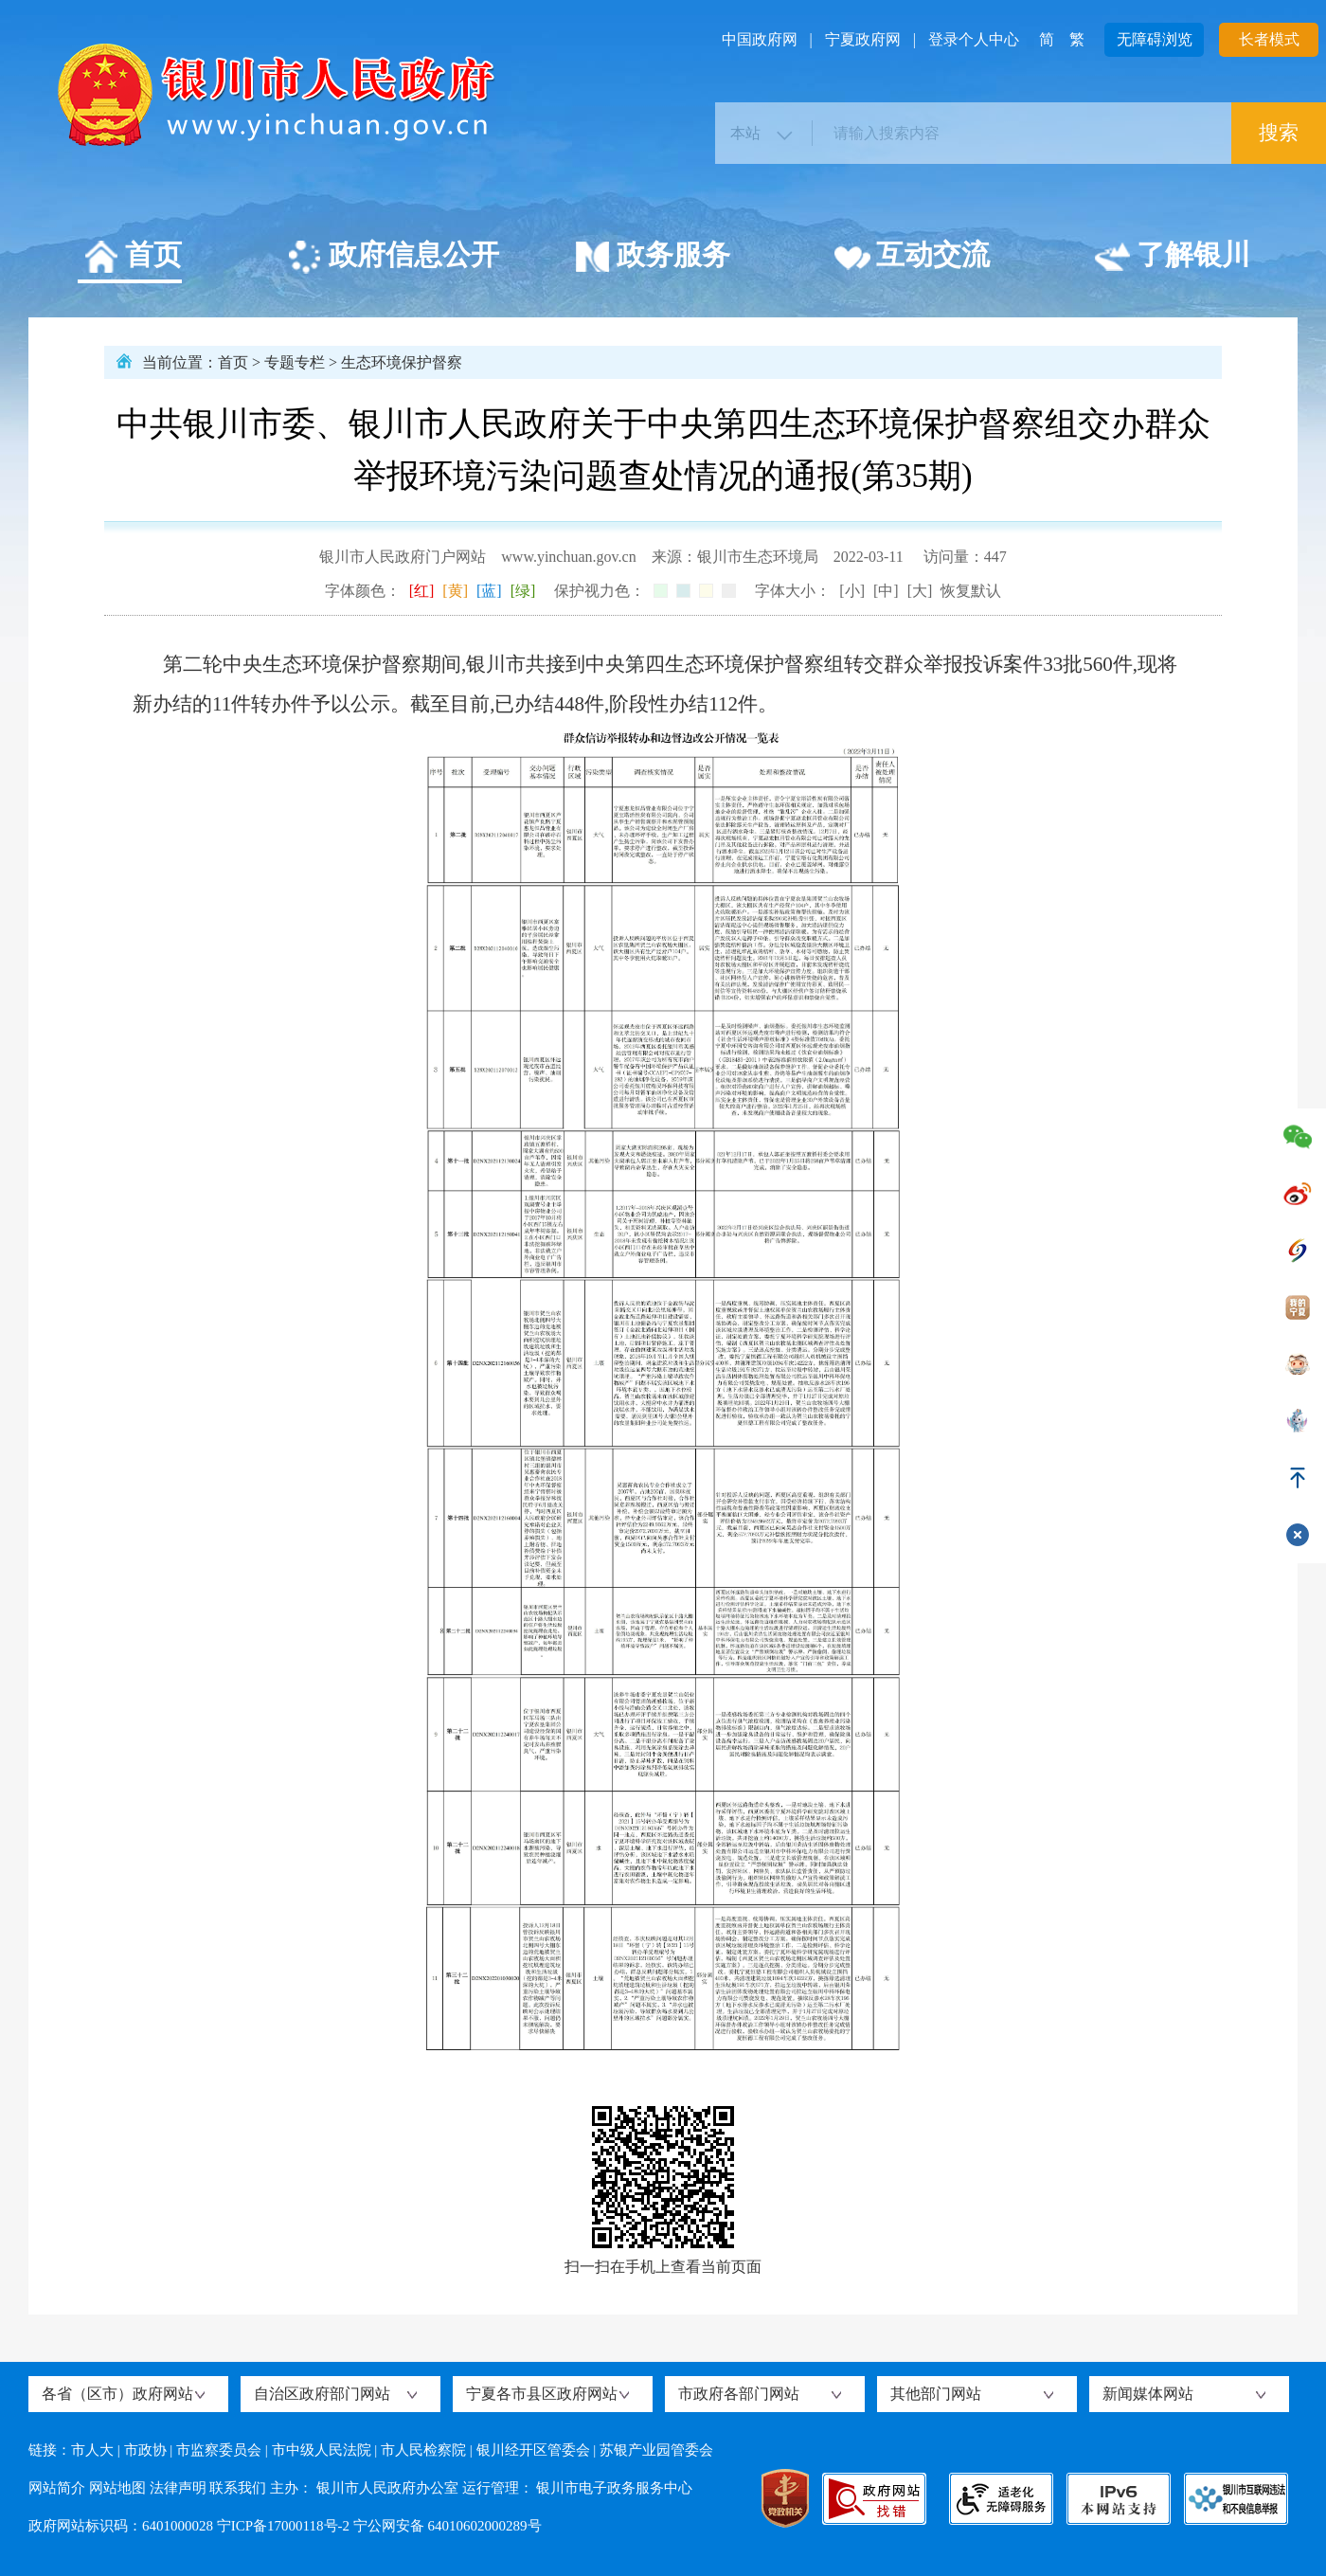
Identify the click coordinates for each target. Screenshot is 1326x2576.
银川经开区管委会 (533, 2450)
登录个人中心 (973, 39)
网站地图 (117, 2487)
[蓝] (489, 591)
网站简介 (56, 2487)
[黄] (455, 591)
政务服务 (652, 258)
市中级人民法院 (321, 2450)
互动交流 (911, 258)
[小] (852, 591)
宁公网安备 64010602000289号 (447, 2525)
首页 (132, 258)
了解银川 (1172, 258)
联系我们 (237, 2487)
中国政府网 (759, 39)
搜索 (1279, 132)
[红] (422, 591)
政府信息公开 (392, 258)
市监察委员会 (218, 2450)
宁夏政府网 (863, 39)
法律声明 (178, 2487)
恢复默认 (971, 591)
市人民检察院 (423, 2450)
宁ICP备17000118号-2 (283, 2525)
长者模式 (1269, 39)
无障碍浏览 (1154, 39)
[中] (886, 591)
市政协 (145, 2450)
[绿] (523, 591)
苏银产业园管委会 (656, 2450)
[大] (920, 591)
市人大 (92, 2450)
